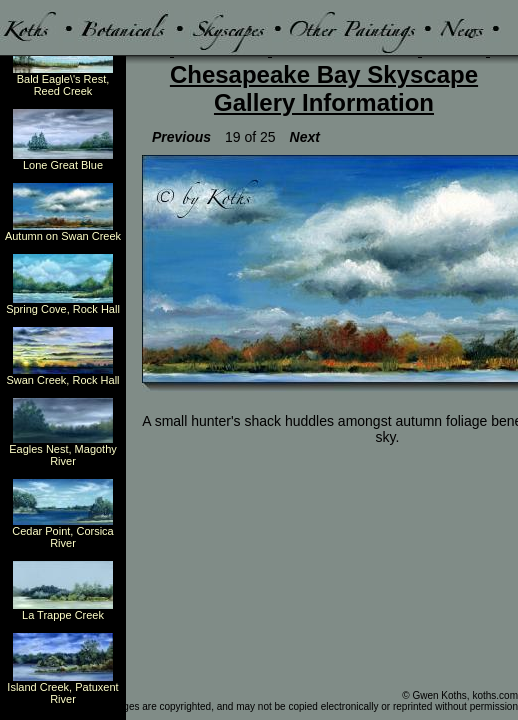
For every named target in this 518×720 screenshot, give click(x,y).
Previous (181, 137)
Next (305, 137)
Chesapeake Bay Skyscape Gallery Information (324, 88)
